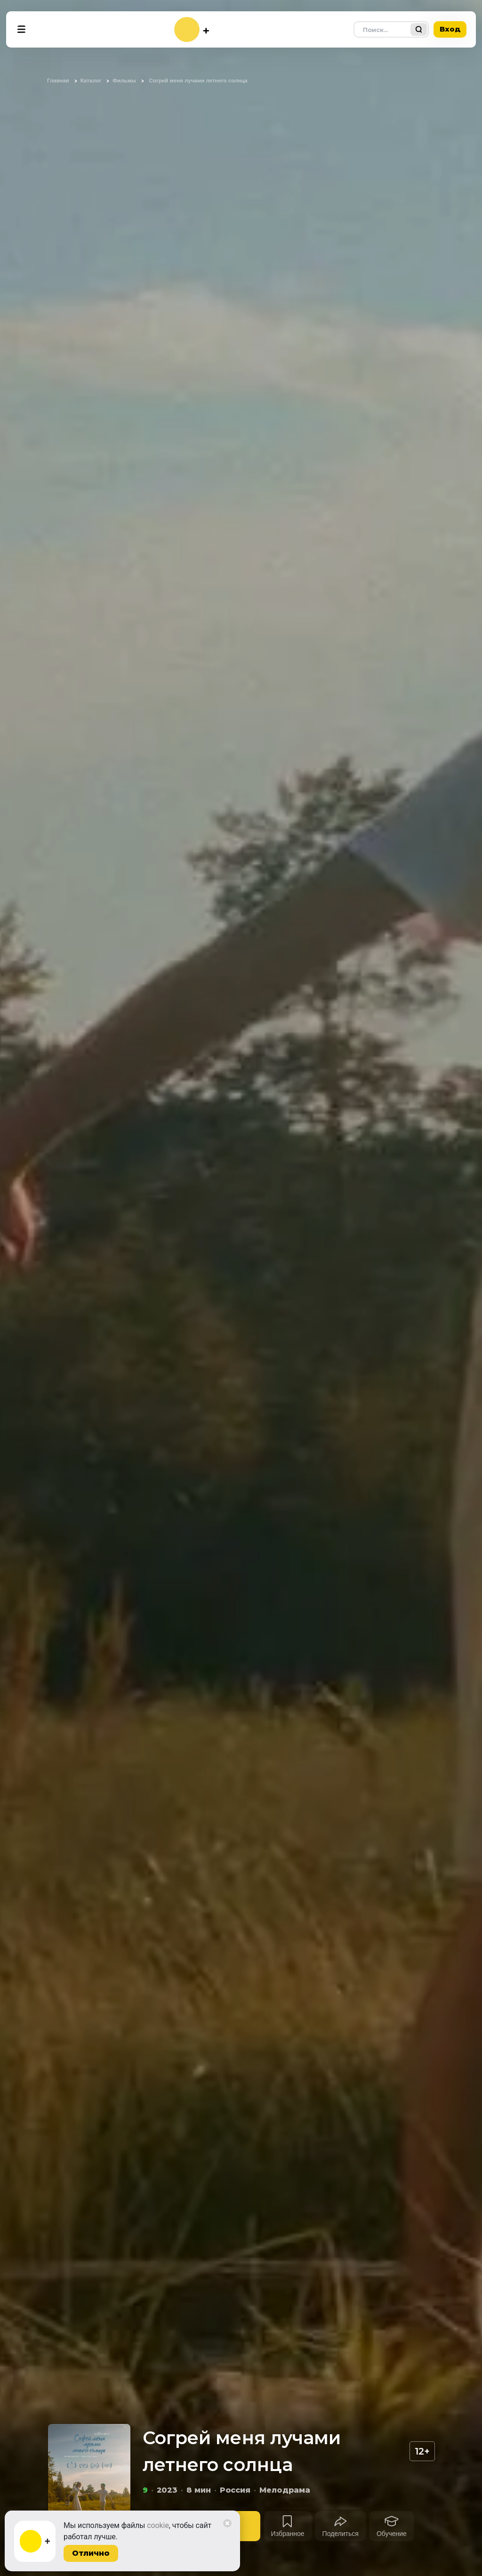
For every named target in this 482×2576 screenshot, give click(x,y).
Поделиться (340, 2533)
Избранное (288, 2533)
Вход (450, 28)
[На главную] (191, 29)
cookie (158, 2525)
